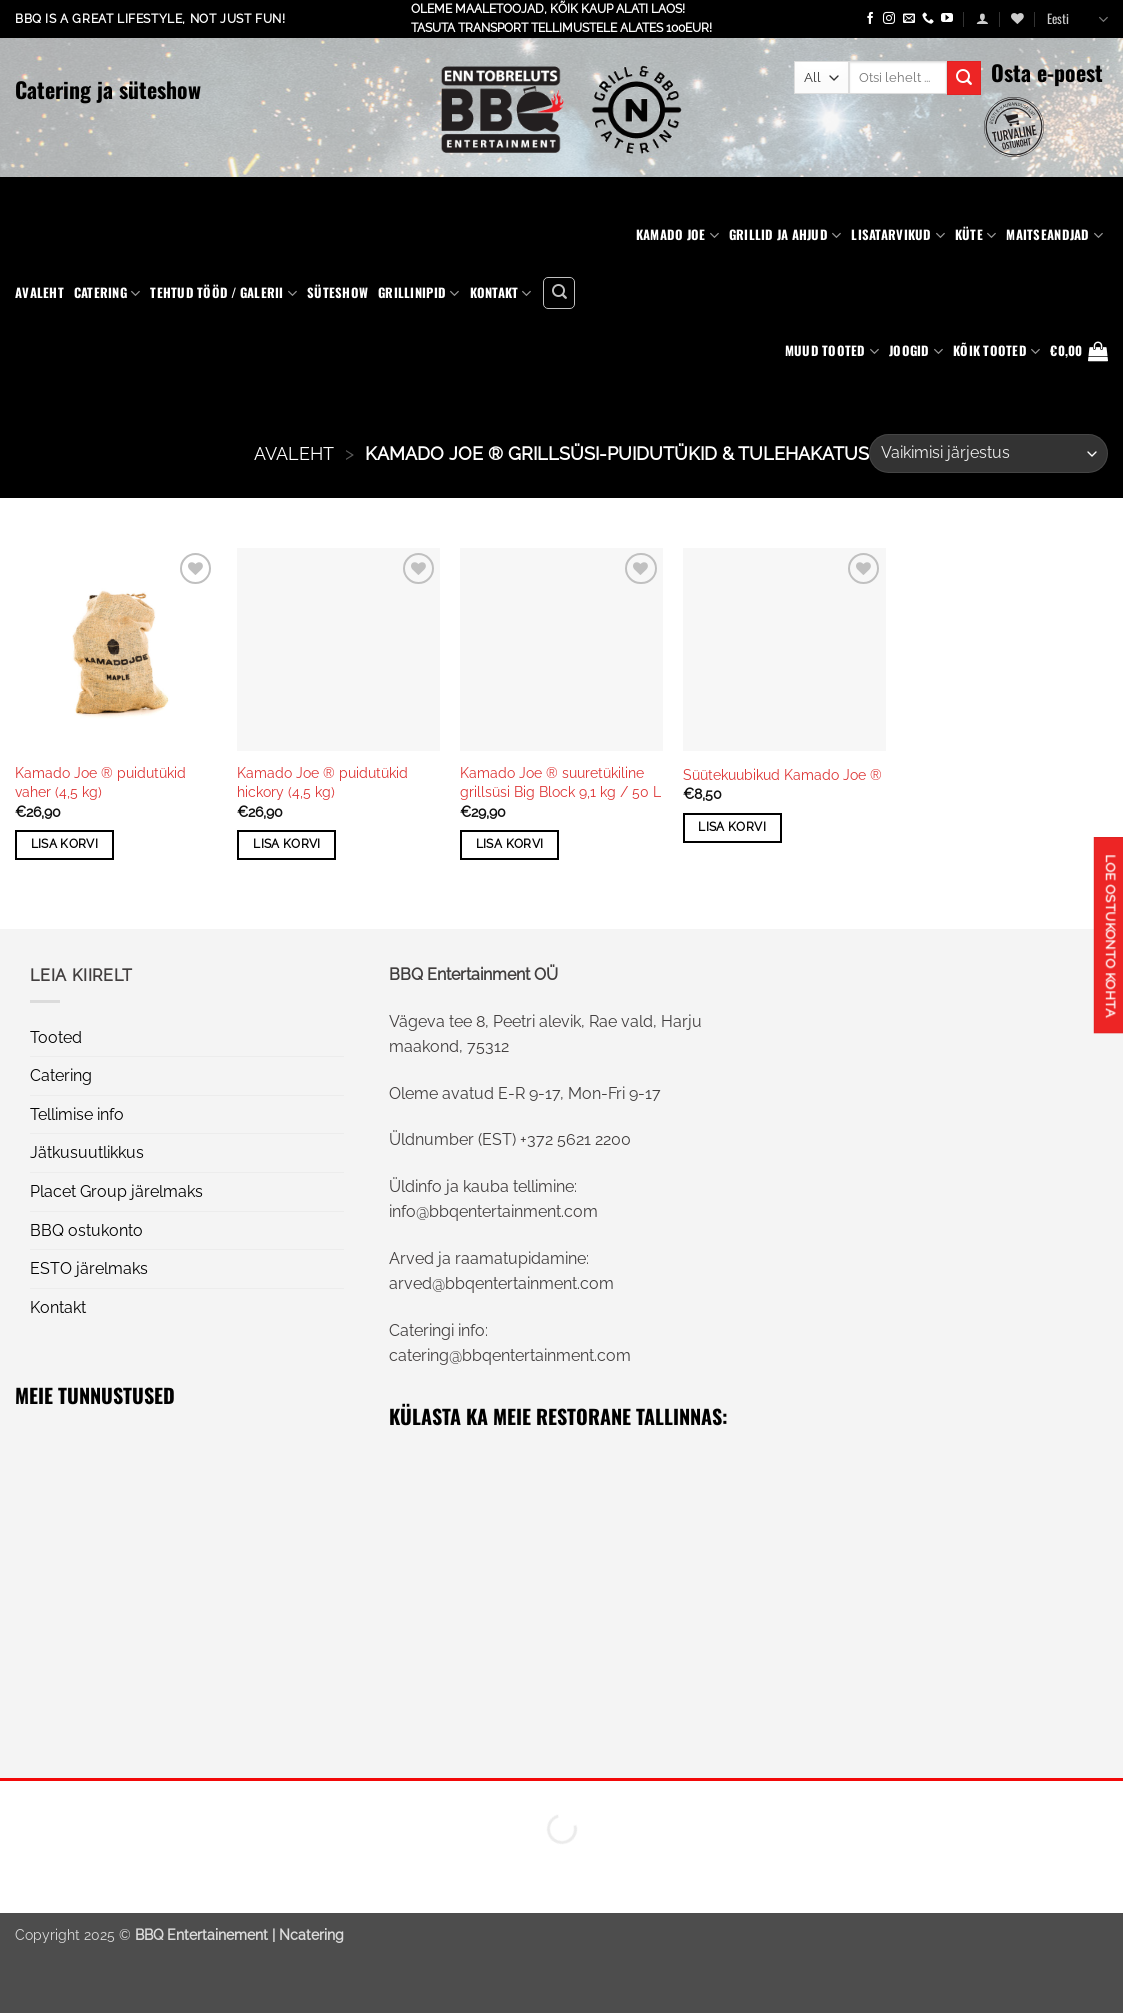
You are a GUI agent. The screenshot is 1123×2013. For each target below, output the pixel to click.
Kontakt (501, 293)
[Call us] (928, 19)
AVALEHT (294, 453)
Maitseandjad (1054, 235)
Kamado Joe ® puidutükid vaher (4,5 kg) (100, 782)
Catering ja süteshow (108, 89)
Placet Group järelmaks (116, 1191)
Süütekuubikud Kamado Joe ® (782, 774)
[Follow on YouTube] (947, 19)
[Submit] (964, 78)
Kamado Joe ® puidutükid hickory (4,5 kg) (322, 782)
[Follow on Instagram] (889, 19)
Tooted (56, 1037)
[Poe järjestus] (988, 453)
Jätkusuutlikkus (87, 1152)
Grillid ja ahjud (785, 235)
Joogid (916, 351)
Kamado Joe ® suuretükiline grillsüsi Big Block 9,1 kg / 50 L (560, 782)
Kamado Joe (677, 235)
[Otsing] (559, 293)
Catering (107, 293)
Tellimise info (77, 1114)
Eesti (1077, 19)
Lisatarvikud (898, 235)
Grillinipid (418, 293)
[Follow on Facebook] (870, 19)
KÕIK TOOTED (996, 351)
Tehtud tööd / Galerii (223, 293)
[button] (982, 18)
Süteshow (337, 292)
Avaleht (39, 292)
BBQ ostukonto (86, 1230)
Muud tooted (832, 351)
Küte (975, 235)
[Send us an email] (909, 19)
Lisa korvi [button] (64, 844)
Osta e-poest (1047, 72)
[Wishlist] (1017, 18)
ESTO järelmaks (89, 1268)
